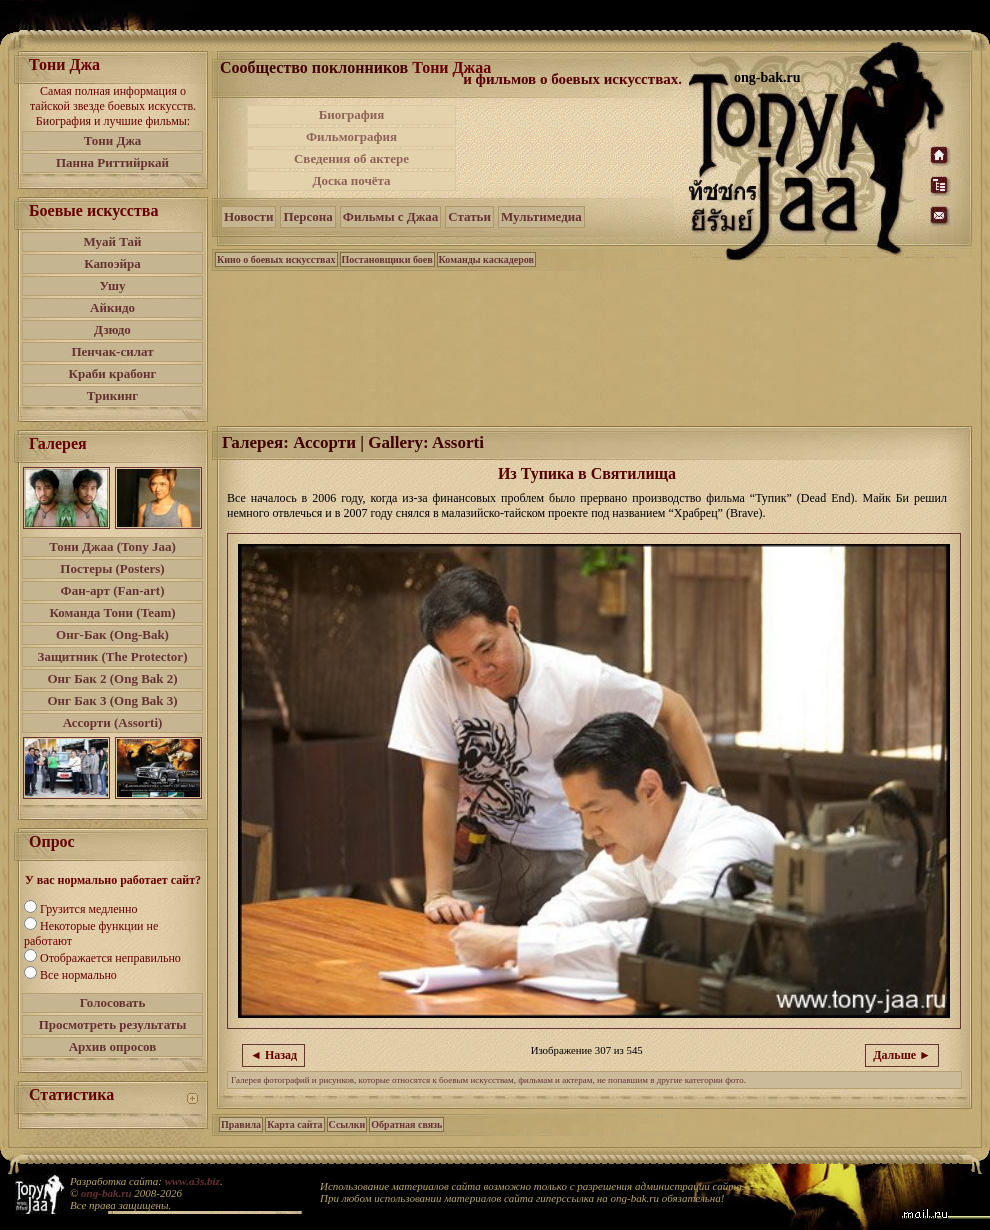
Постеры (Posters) (112, 568)
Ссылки (347, 1124)
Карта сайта (294, 1124)
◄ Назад (273, 1055)
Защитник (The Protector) (113, 656)
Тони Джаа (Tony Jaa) (112, 546)
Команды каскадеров (486, 259)
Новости (248, 216)
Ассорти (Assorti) (113, 722)
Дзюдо (112, 329)
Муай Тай (112, 241)
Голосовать (113, 1002)
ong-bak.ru (106, 1193)
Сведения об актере (351, 158)
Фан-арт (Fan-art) (113, 590)
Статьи (469, 216)
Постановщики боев (387, 259)
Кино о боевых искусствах (276, 259)
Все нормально (78, 975)
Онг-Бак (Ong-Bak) (112, 634)
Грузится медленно (88, 909)
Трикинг (112, 395)
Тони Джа (113, 140)
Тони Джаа (451, 67)
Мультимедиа (541, 216)
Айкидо (112, 307)
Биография (352, 114)
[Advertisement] (574, 148)
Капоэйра (112, 263)
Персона (307, 216)
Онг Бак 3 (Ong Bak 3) (112, 700)
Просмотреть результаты (113, 1024)
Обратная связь (406, 1124)
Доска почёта (351, 180)
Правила (241, 1124)
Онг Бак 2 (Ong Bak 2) (112, 678)
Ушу (113, 285)
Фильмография (351, 136)
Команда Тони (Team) (112, 612)
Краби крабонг (113, 373)
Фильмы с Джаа (390, 216)
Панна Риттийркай (112, 162)
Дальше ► (902, 1055)
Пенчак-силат (112, 351)
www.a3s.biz (192, 1181)
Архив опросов (113, 1046)
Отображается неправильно (110, 958)
